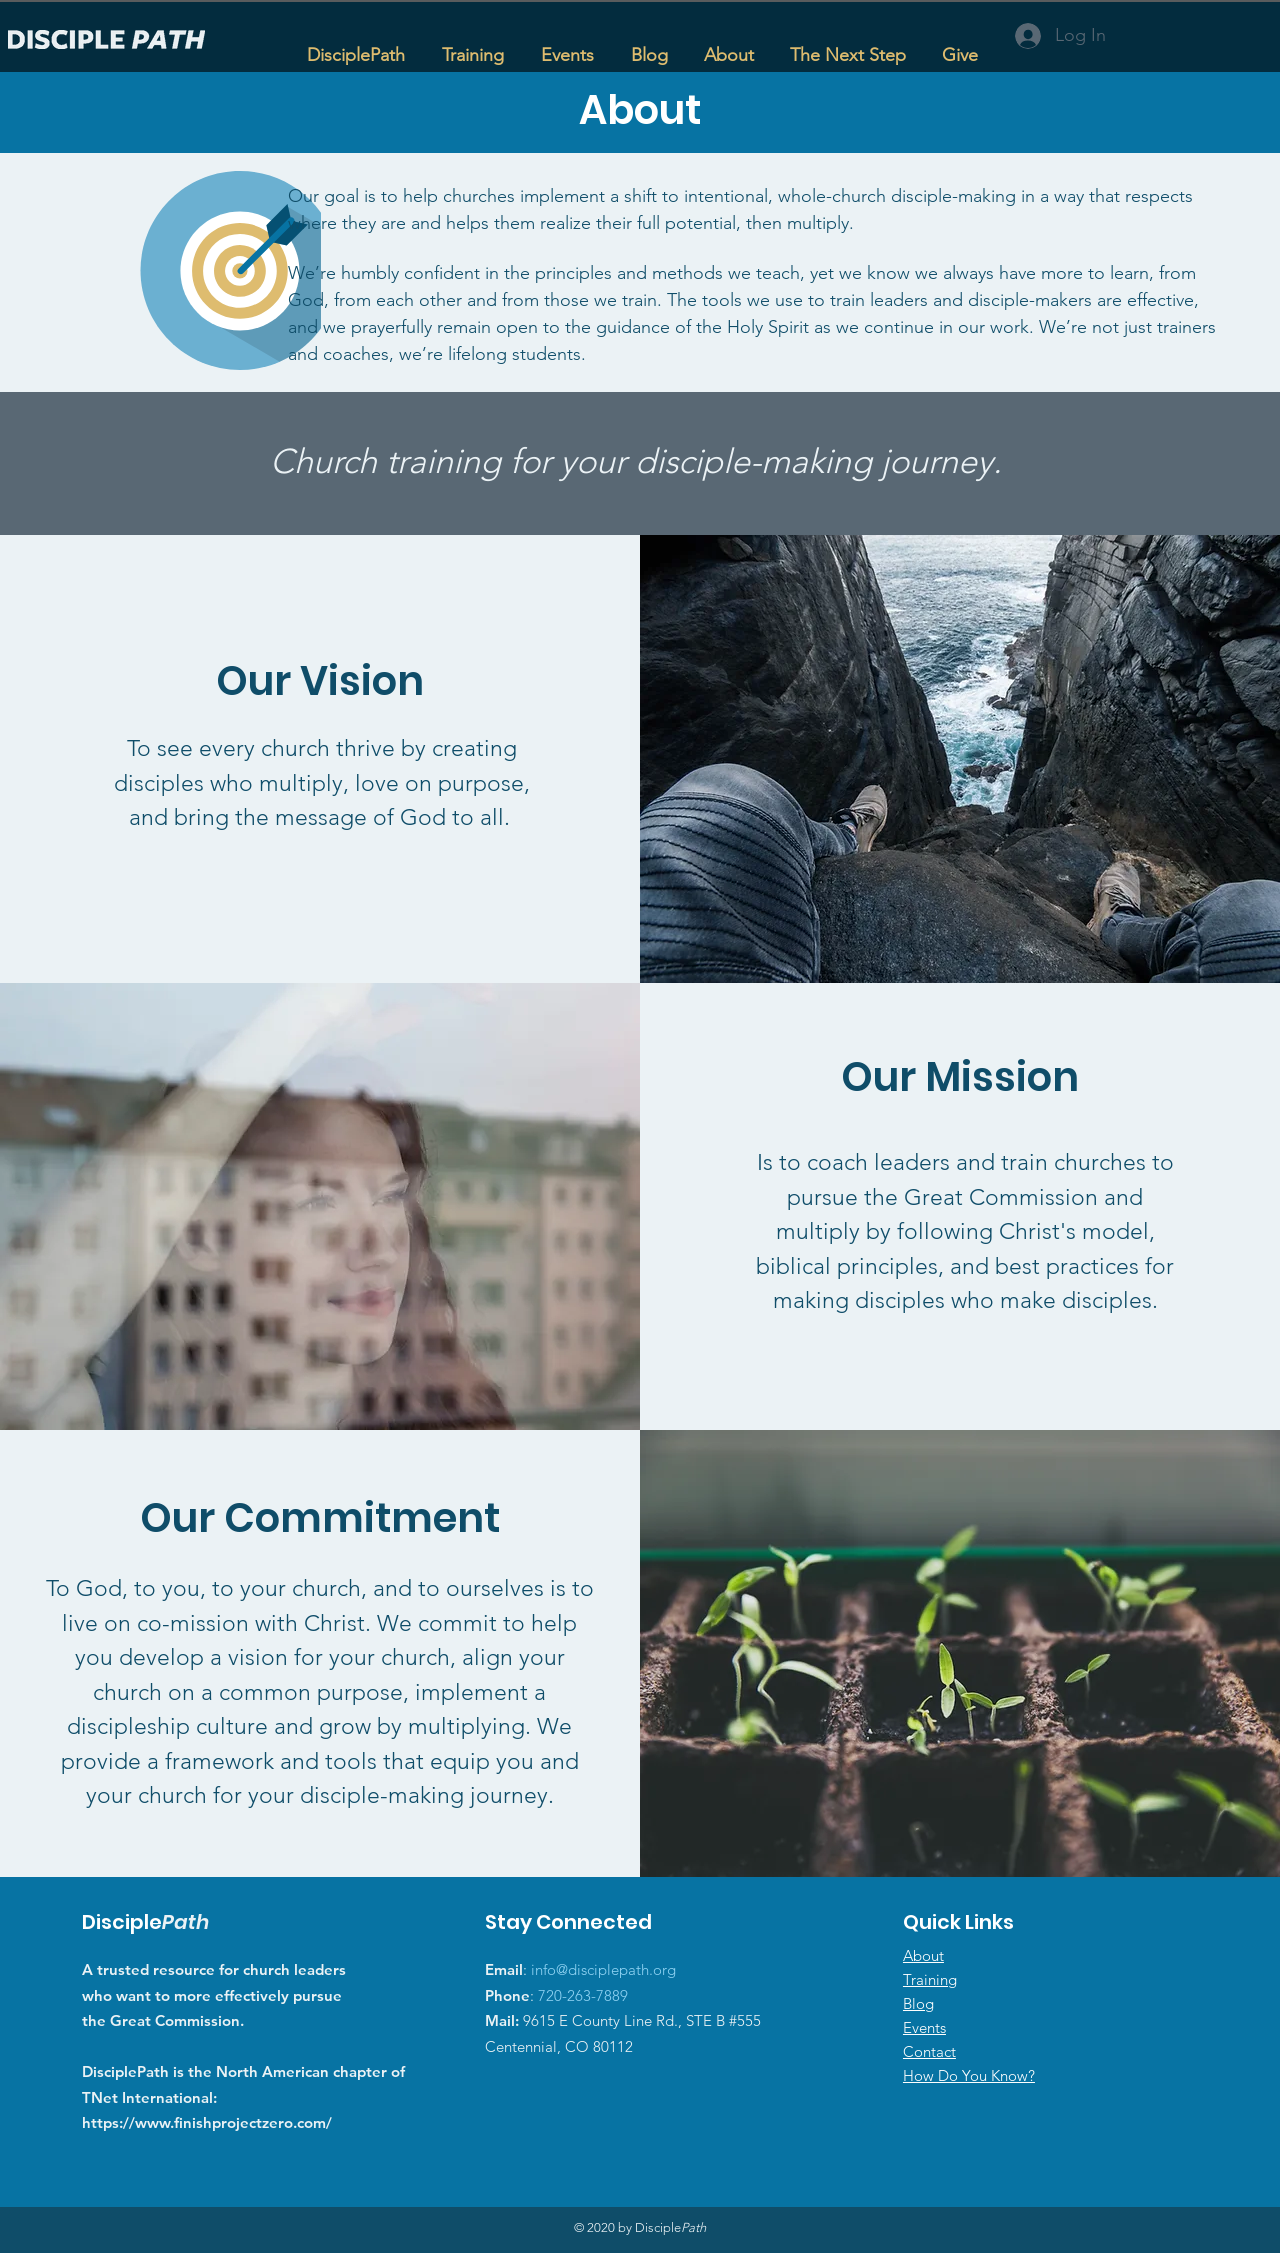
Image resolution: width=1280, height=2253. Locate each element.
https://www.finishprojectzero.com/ (207, 2122)
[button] (472, 46)
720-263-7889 (583, 1995)
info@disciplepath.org (603, 1969)
